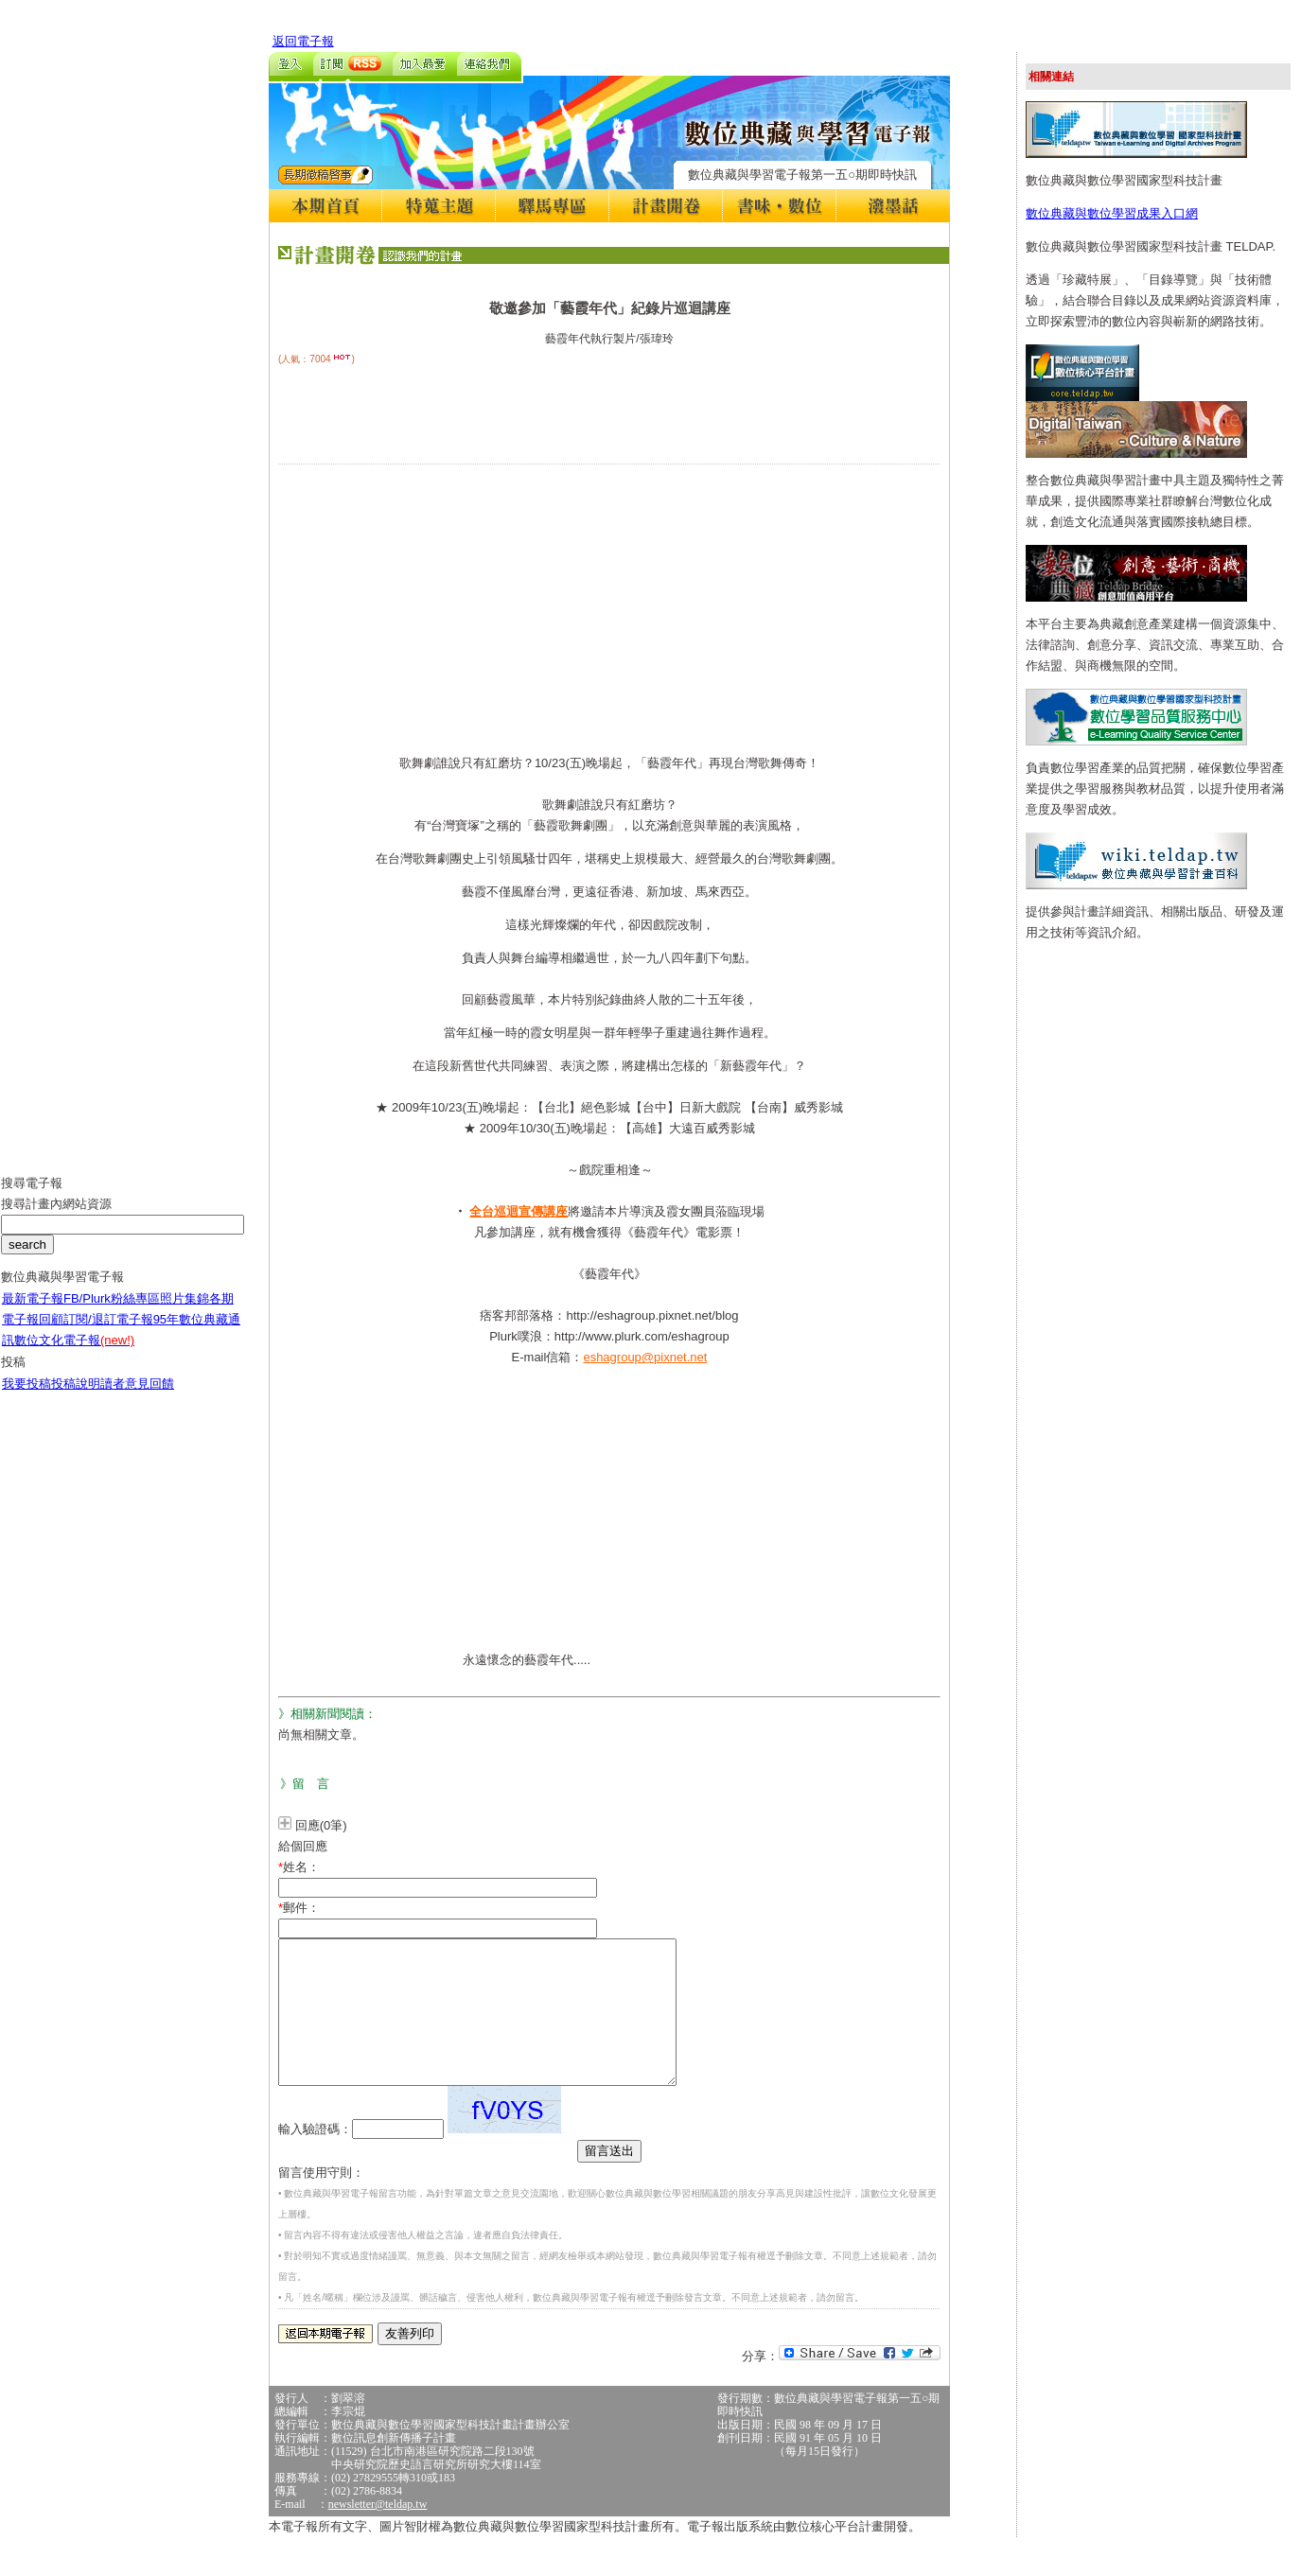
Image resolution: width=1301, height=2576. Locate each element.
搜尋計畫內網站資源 (56, 1218)
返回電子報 (303, 41)
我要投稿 (26, 1398)
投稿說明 (75, 1398)
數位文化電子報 (74, 1354)
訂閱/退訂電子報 (108, 1333)
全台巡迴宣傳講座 (518, 1211)
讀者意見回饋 (137, 1398)
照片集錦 (184, 1313)
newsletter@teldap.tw (378, 2532)
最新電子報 (32, 1313)
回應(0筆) (321, 1825)
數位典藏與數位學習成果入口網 (1112, 213)
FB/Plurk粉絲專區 (111, 1313)
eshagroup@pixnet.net (645, 1357)
